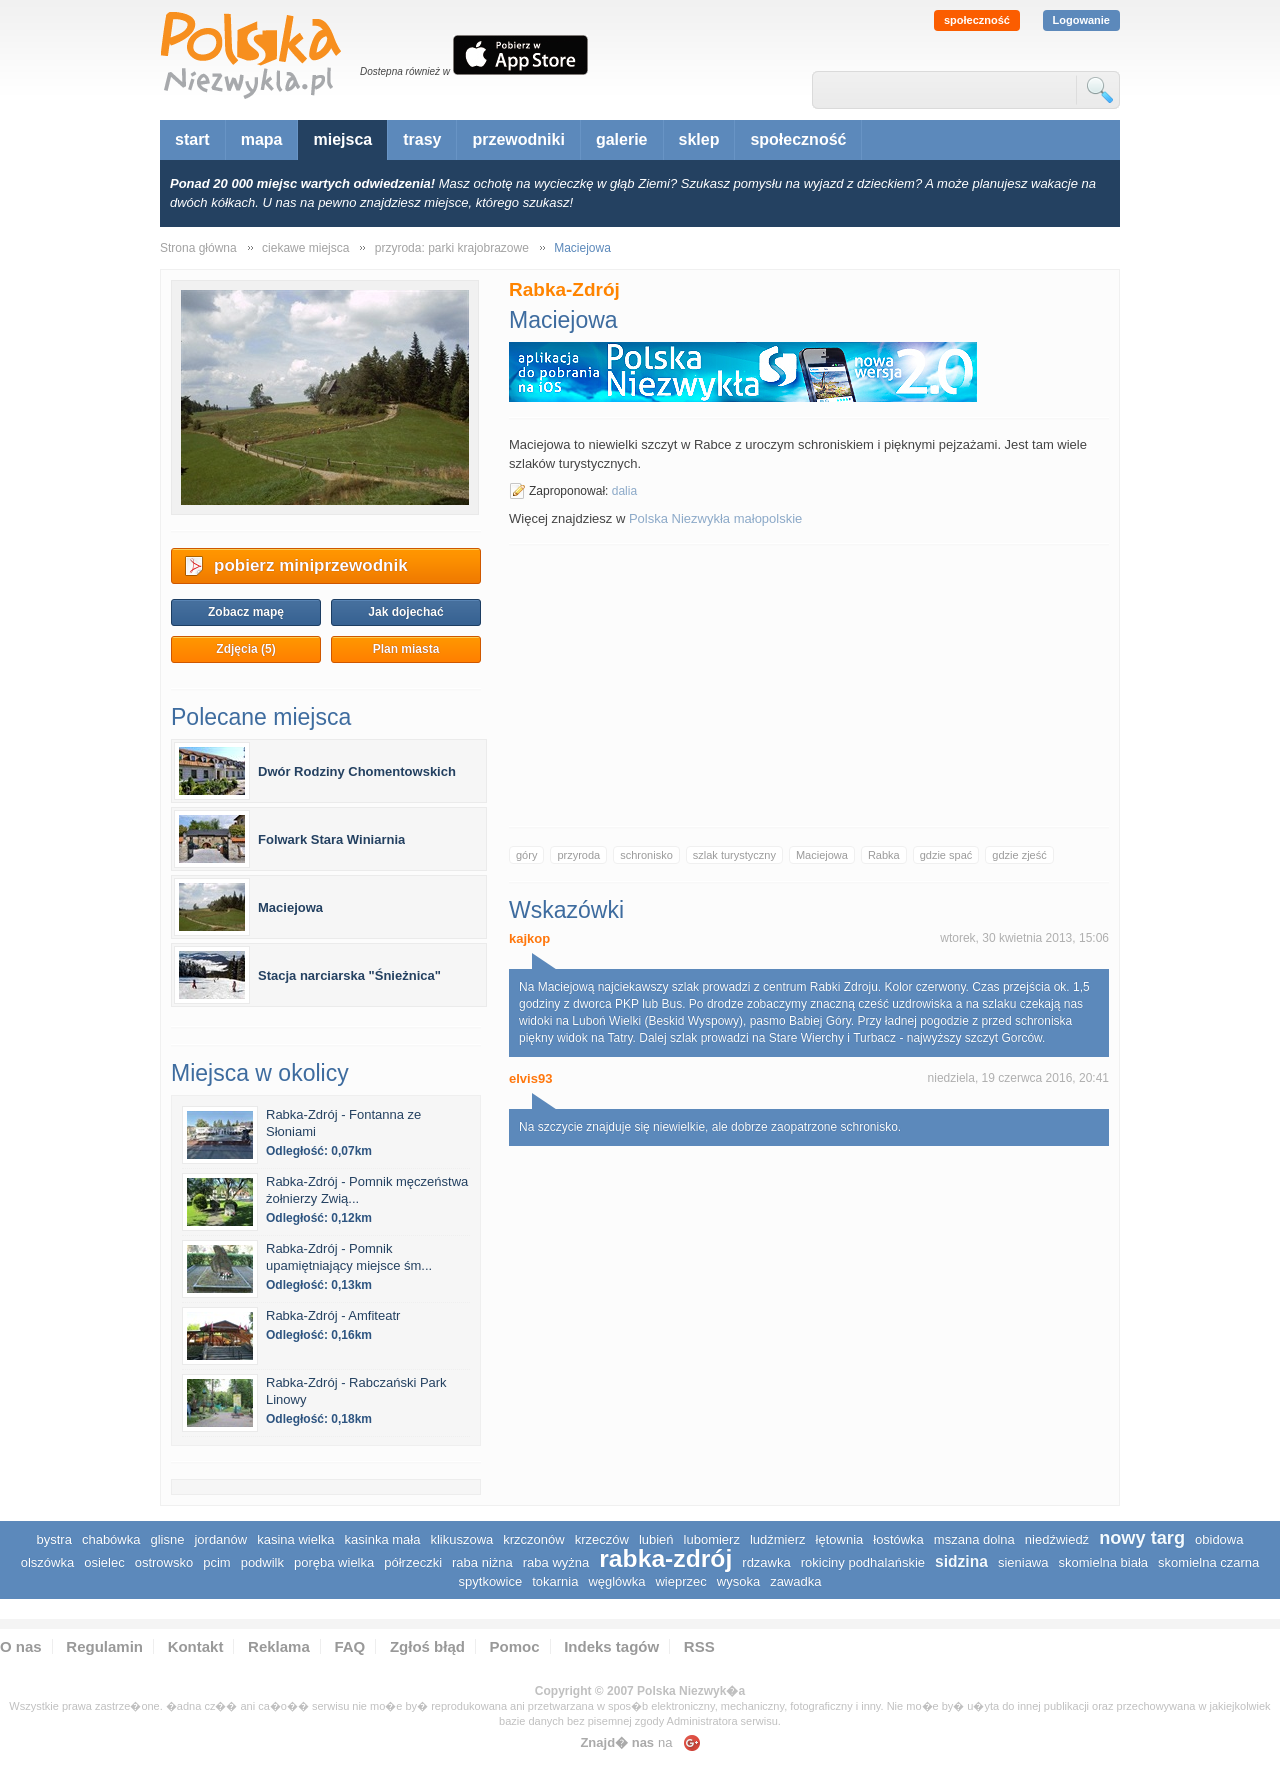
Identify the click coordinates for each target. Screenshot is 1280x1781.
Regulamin (104, 1646)
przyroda (578, 855)
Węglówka (616, 1581)
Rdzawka (766, 1562)
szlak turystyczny (734, 855)
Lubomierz (712, 1539)
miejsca (342, 139)
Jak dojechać (405, 612)
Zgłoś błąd (427, 1646)
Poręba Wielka (334, 1562)
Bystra (54, 1539)
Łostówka (898, 1539)
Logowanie (1081, 20)
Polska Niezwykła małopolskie (715, 518)
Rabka (884, 855)
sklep (699, 139)
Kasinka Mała (383, 1539)
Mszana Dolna (974, 1539)
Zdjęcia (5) (245, 649)
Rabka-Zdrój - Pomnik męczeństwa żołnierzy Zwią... (367, 1190)
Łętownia (840, 1539)
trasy (422, 139)
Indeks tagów (611, 1646)
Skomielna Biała (1103, 1562)
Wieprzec (680, 1581)
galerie (622, 139)
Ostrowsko (164, 1562)
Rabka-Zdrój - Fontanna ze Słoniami (343, 1123)
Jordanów (220, 1539)
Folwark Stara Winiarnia (331, 839)
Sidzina (961, 1561)
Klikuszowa (461, 1539)
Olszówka (47, 1562)
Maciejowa (822, 855)
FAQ (349, 1646)
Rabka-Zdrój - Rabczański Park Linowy (356, 1391)
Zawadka (795, 1581)
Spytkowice (491, 1581)
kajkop (529, 938)
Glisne (167, 1539)
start (192, 139)
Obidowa (1219, 1539)
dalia (624, 491)
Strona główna (198, 248)
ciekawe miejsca (305, 248)
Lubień (656, 1539)
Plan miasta (406, 649)
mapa (262, 139)
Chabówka (111, 1539)
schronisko (646, 855)
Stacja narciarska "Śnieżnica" (349, 975)
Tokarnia (555, 1581)
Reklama (279, 1646)
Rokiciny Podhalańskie (863, 1562)
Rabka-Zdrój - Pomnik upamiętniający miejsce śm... (349, 1257)
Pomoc (515, 1646)
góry (526, 855)
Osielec (104, 1562)
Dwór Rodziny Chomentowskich (357, 771)
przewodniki (518, 139)
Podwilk (262, 1562)
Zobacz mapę (246, 612)
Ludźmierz (778, 1539)
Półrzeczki (413, 1562)
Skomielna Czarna (1208, 1562)
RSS (699, 1646)
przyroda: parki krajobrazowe (452, 248)
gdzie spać (946, 855)
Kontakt (196, 1646)
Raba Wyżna (556, 1562)
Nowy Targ (1142, 1538)
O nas (21, 1646)
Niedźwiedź (1057, 1539)
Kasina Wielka (295, 1539)
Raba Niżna (482, 1562)
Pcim (216, 1562)
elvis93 (530, 1078)
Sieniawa (1023, 1562)
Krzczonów (533, 1539)
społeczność (977, 20)
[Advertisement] (809, 686)
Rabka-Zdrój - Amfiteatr (333, 1315)
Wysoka (738, 1581)
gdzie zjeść (1019, 855)
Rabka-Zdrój (665, 1558)
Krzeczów (602, 1539)
